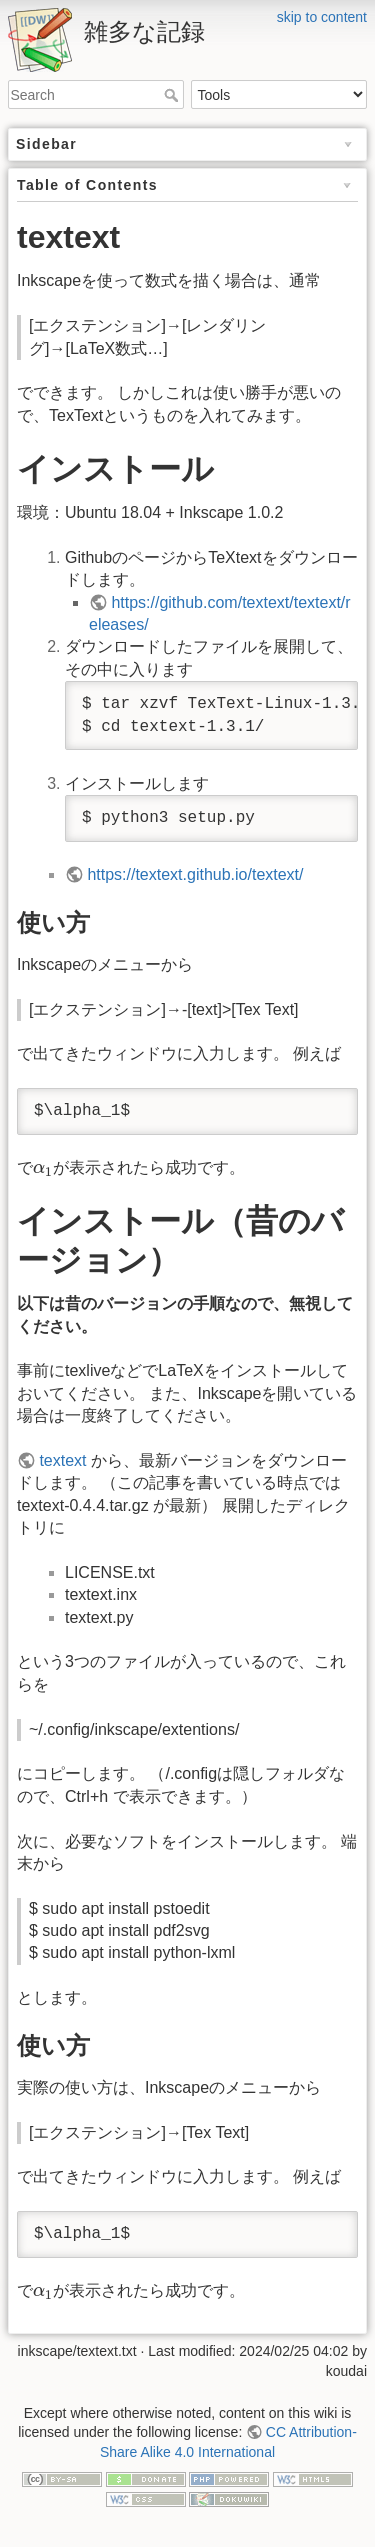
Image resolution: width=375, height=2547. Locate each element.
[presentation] (43, 1170)
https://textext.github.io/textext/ (195, 874)
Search (173, 95)
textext (62, 1460)
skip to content (322, 17)
